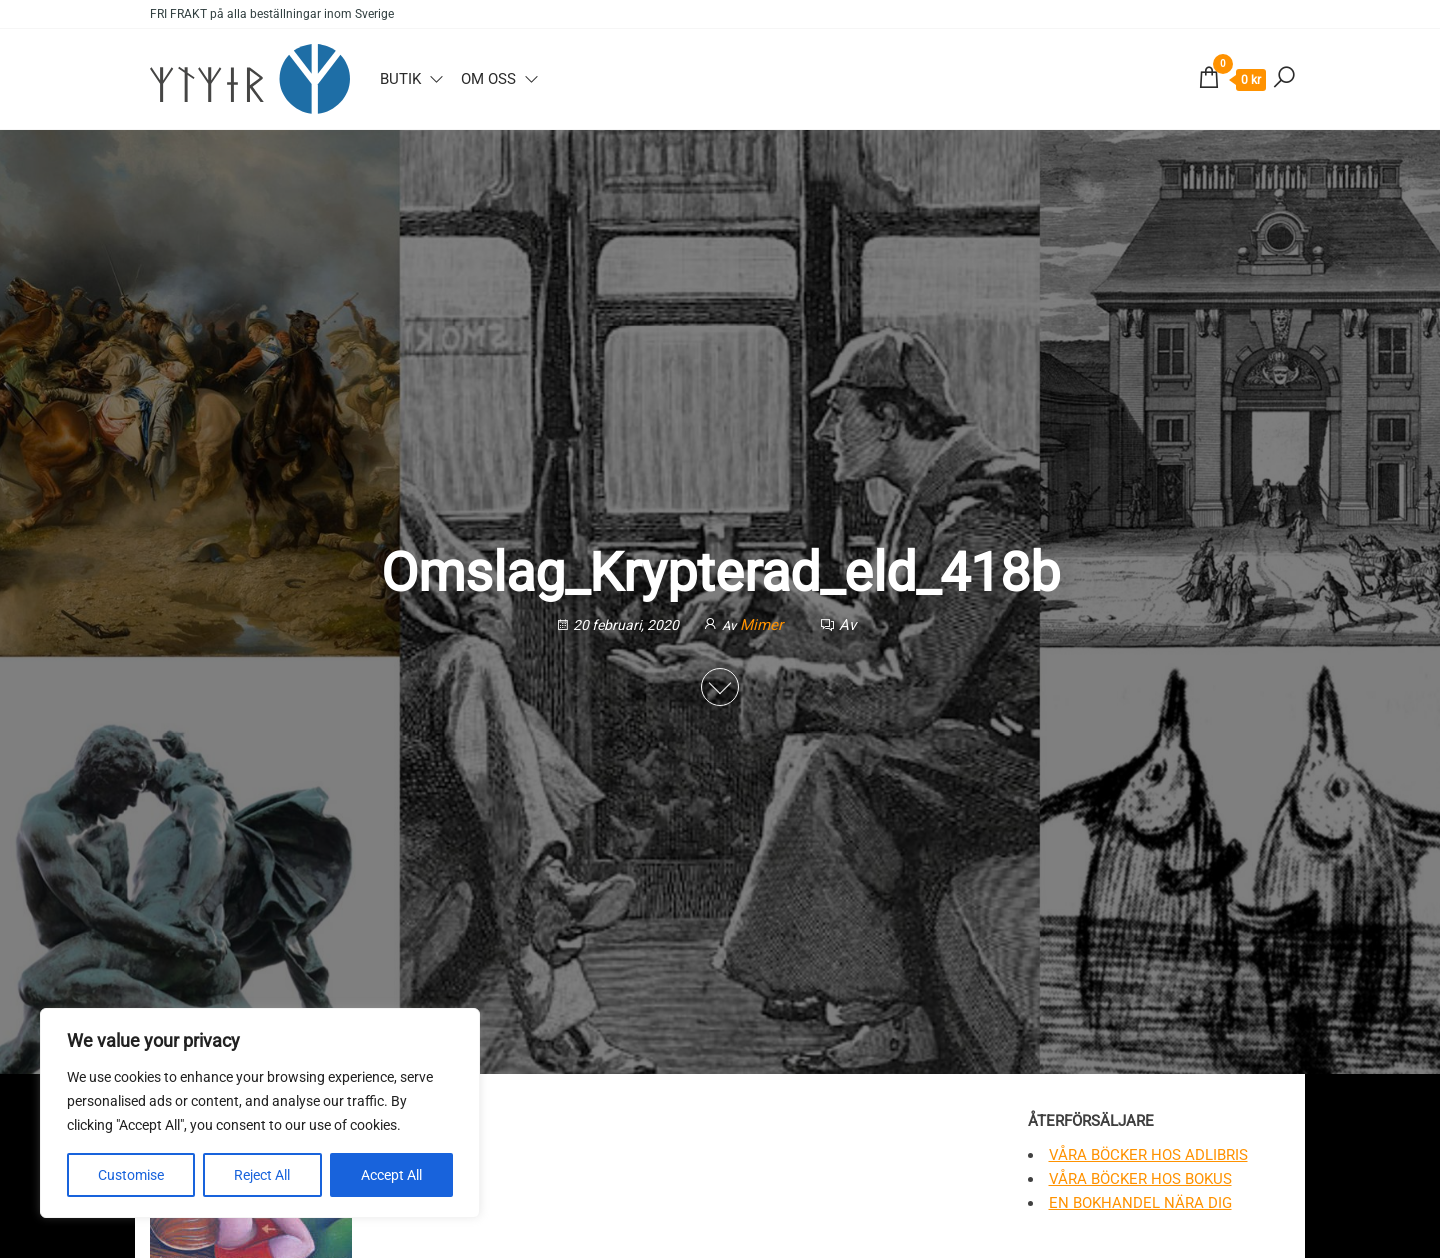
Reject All (262, 1175)
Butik (400, 79)
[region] (260, 1113)
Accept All (391, 1175)
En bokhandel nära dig (1140, 1203)
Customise (131, 1175)
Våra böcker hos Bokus (1140, 1179)
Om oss (488, 79)
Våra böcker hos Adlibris (1148, 1155)
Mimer (763, 625)
